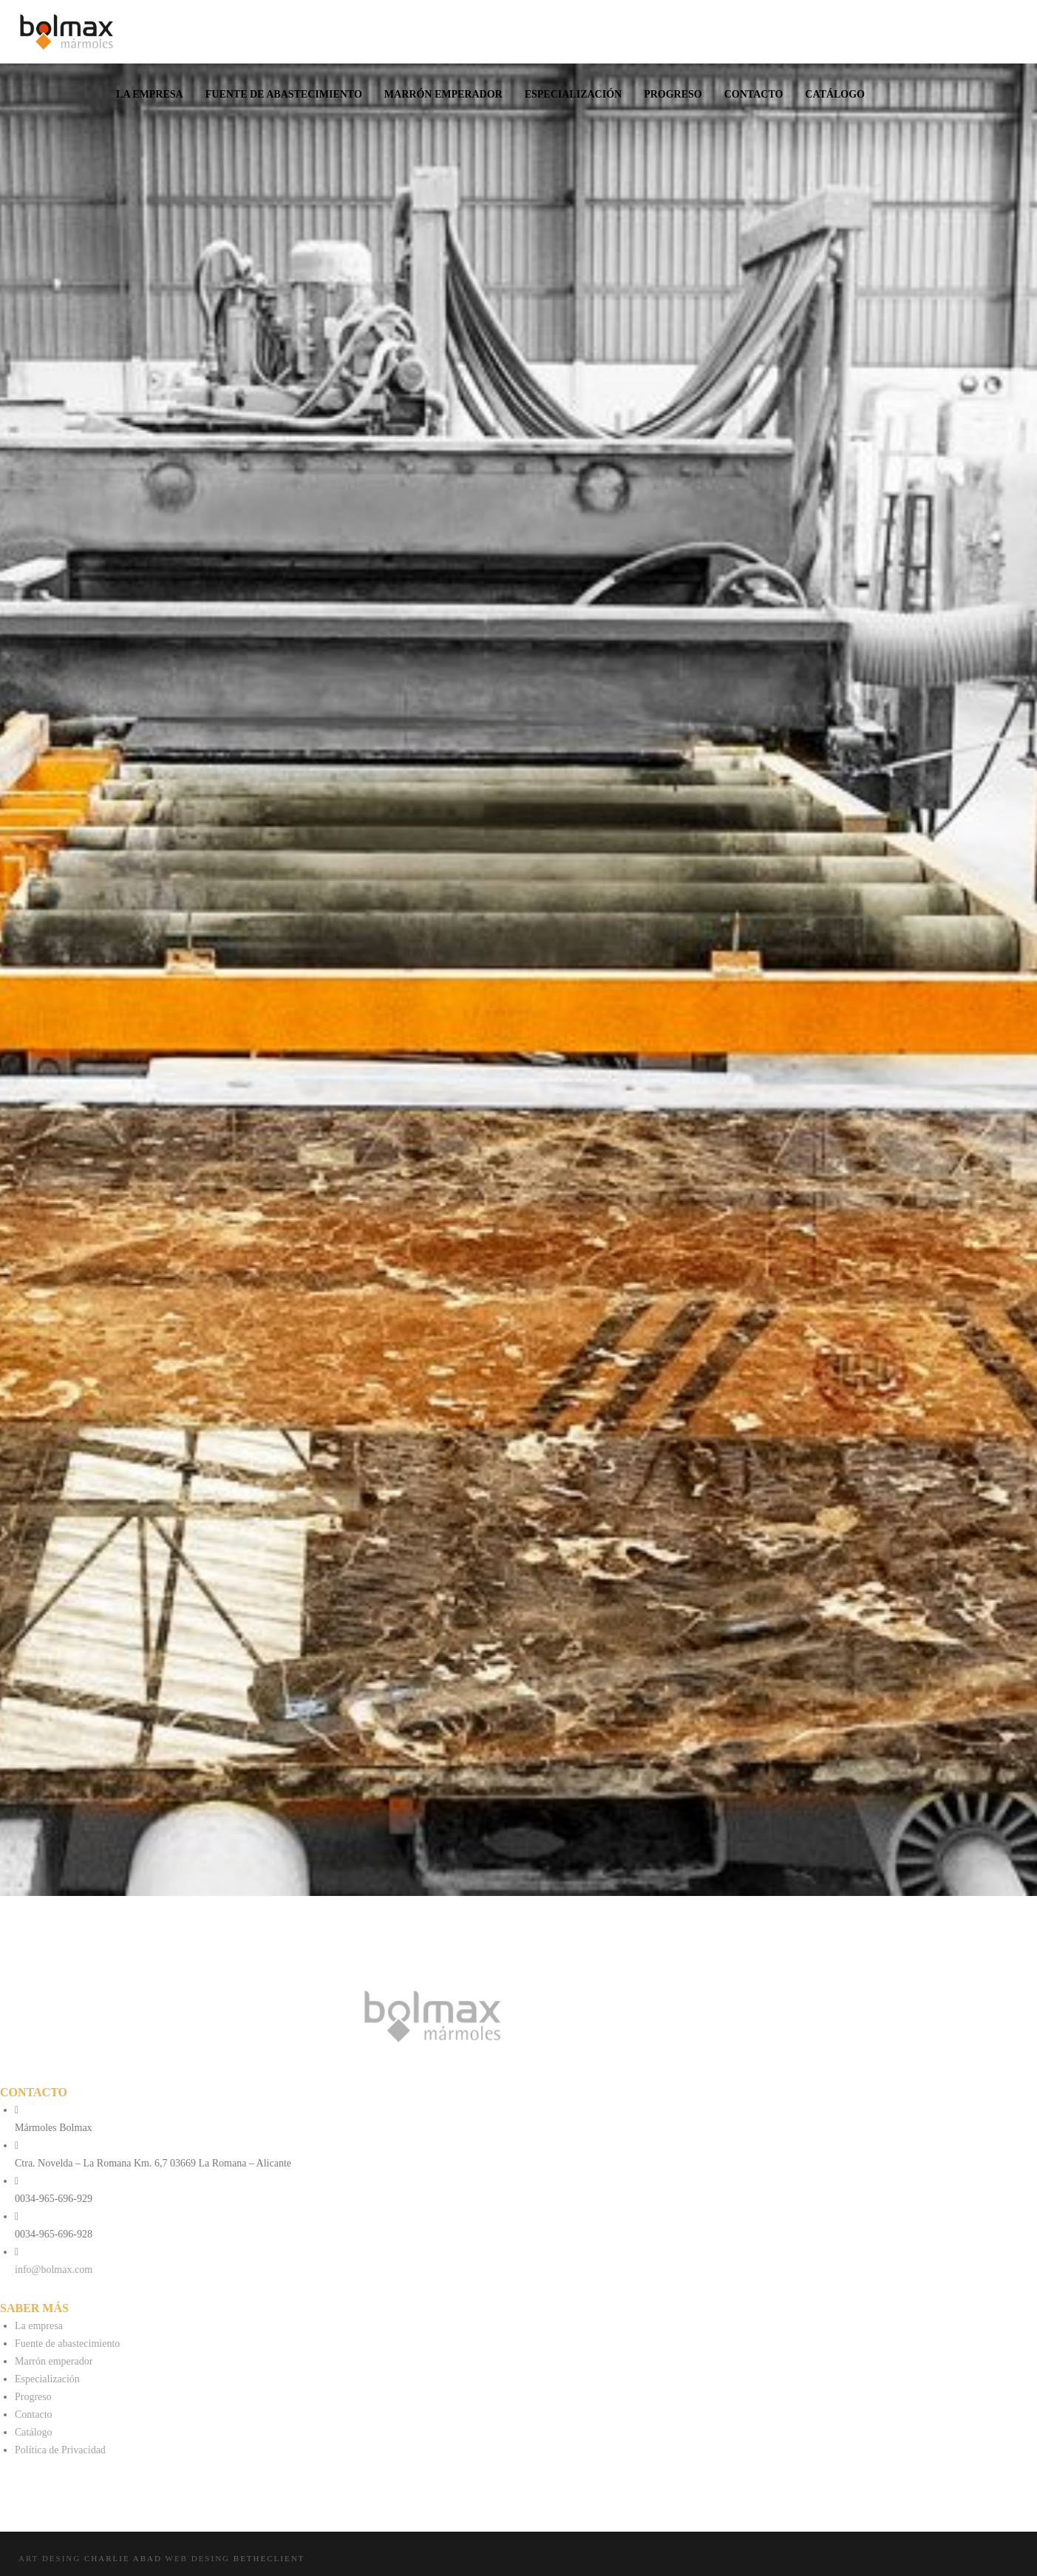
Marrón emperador (53, 2361)
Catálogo (33, 2432)
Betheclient (269, 2558)
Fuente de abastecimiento (67, 2343)
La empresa (39, 2325)
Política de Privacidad (60, 2450)
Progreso (33, 2396)
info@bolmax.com (53, 2269)
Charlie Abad (123, 2558)
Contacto (33, 2414)
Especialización (47, 2379)
